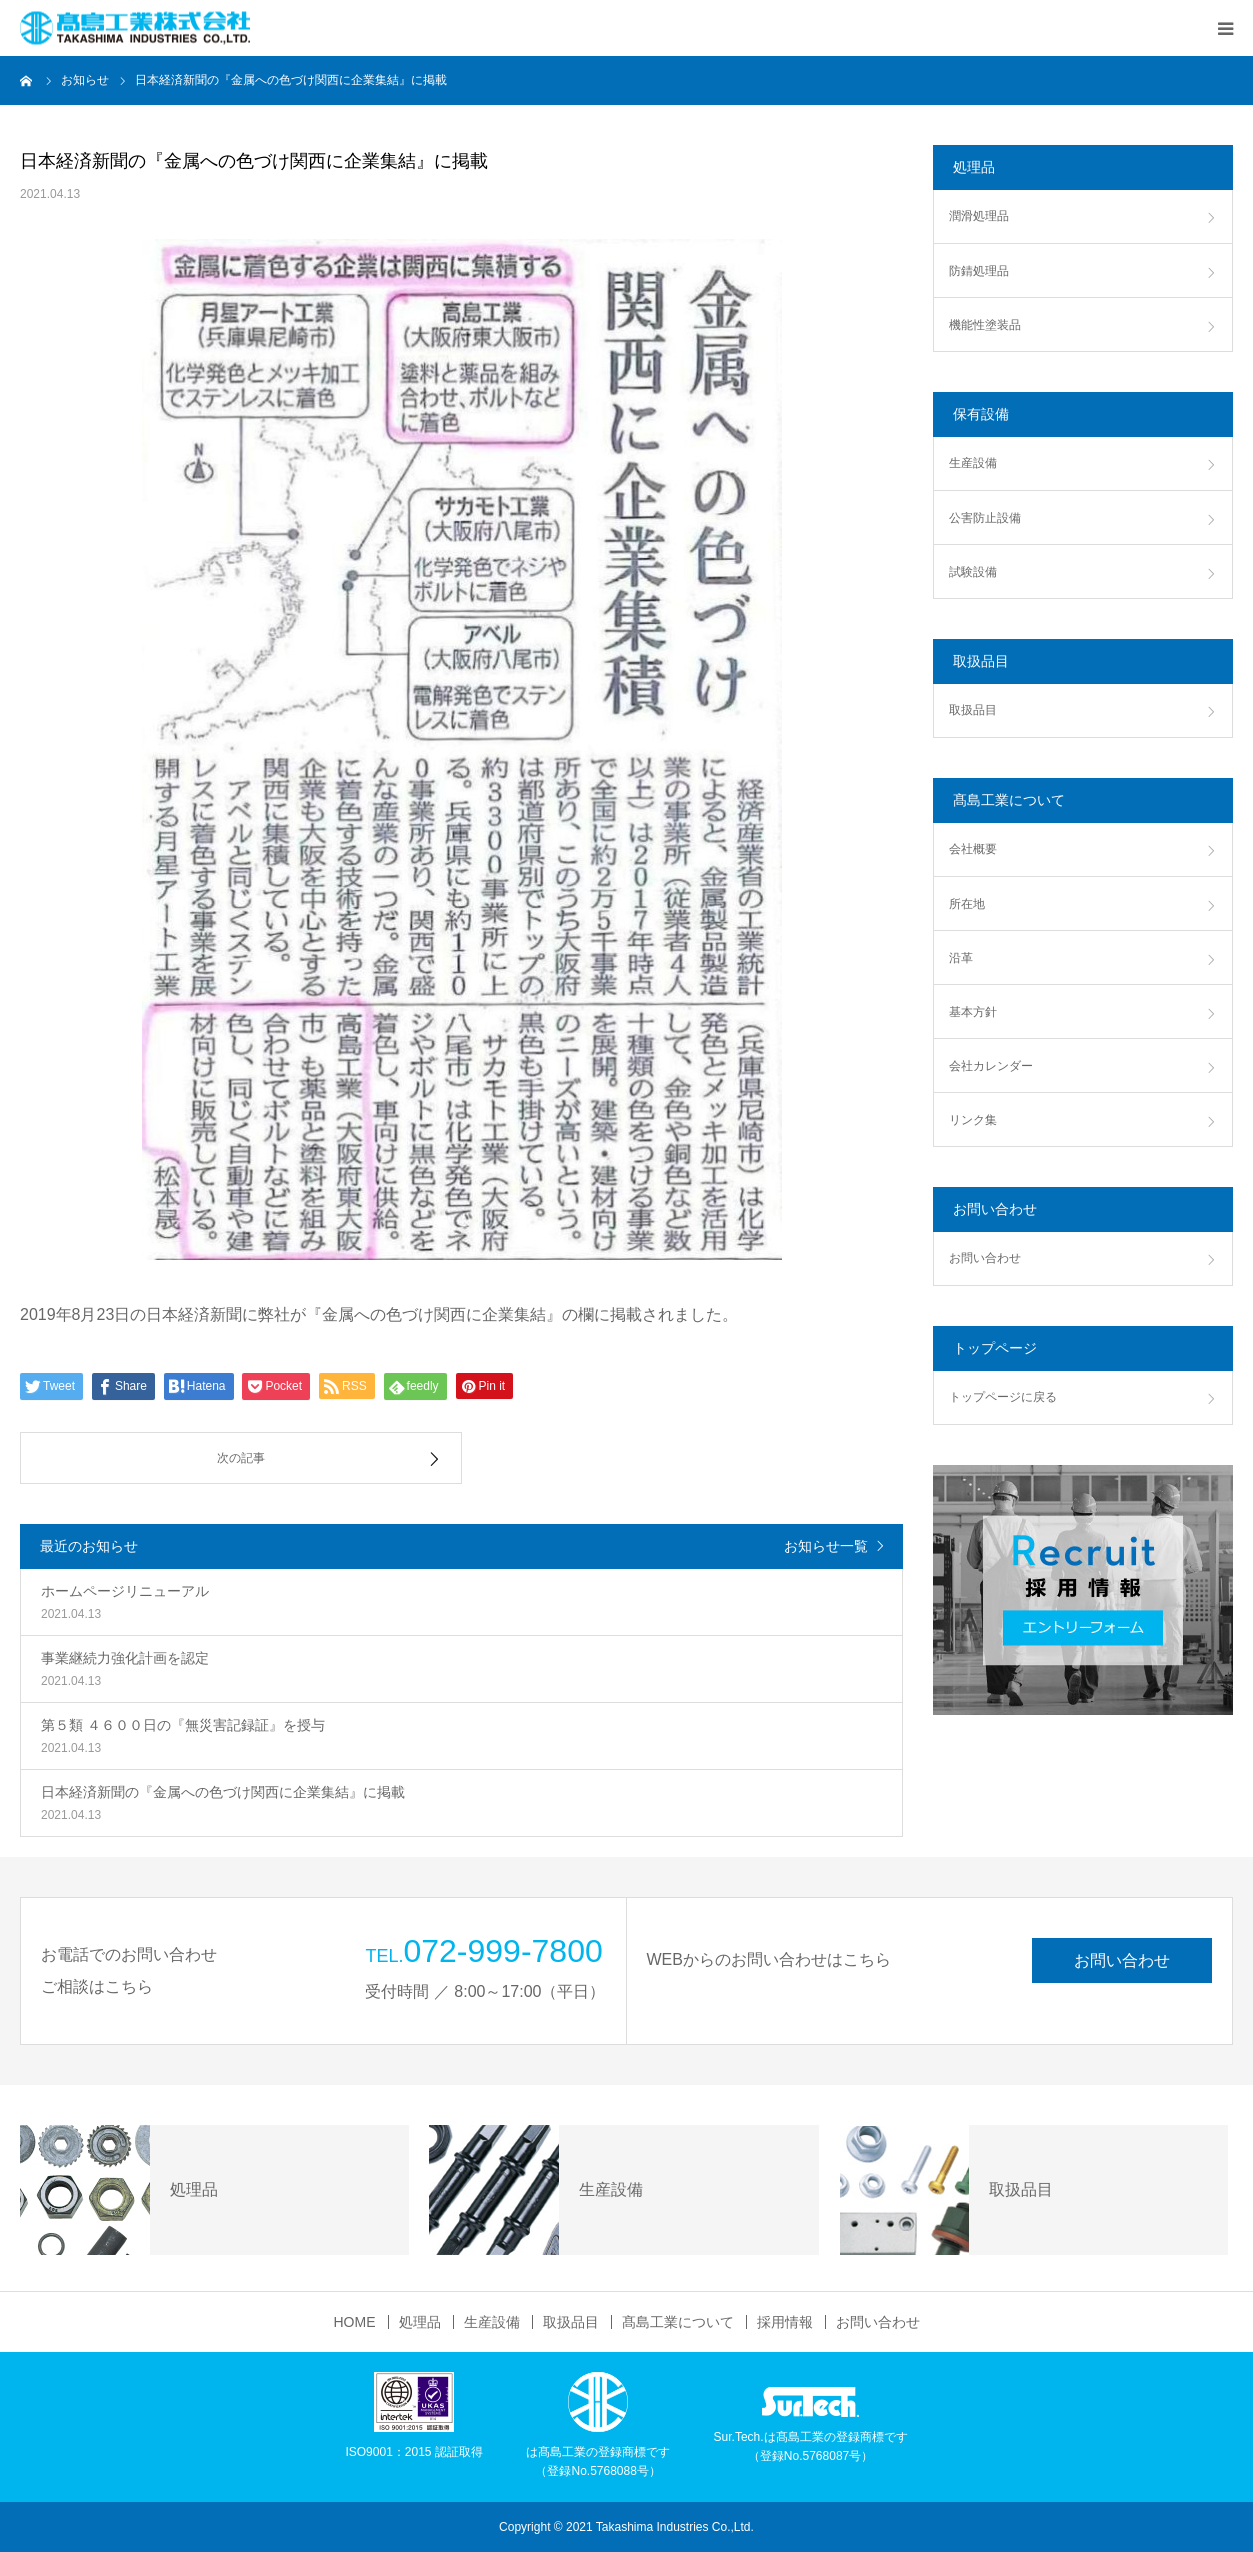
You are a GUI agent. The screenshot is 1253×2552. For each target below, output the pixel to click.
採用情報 (785, 2322)
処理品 (420, 2322)
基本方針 (973, 1012)
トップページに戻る (1003, 1397)
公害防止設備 (985, 518)
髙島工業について (678, 2322)
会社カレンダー (991, 1066)
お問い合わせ (985, 1258)
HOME (355, 2322)
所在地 (967, 904)
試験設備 (973, 572)
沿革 (961, 958)
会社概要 (973, 849)
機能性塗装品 (985, 325)
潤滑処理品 (979, 216)
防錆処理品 (979, 271)
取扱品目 (973, 710)
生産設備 (973, 463)
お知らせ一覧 (826, 1546)
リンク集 (973, 1120)
